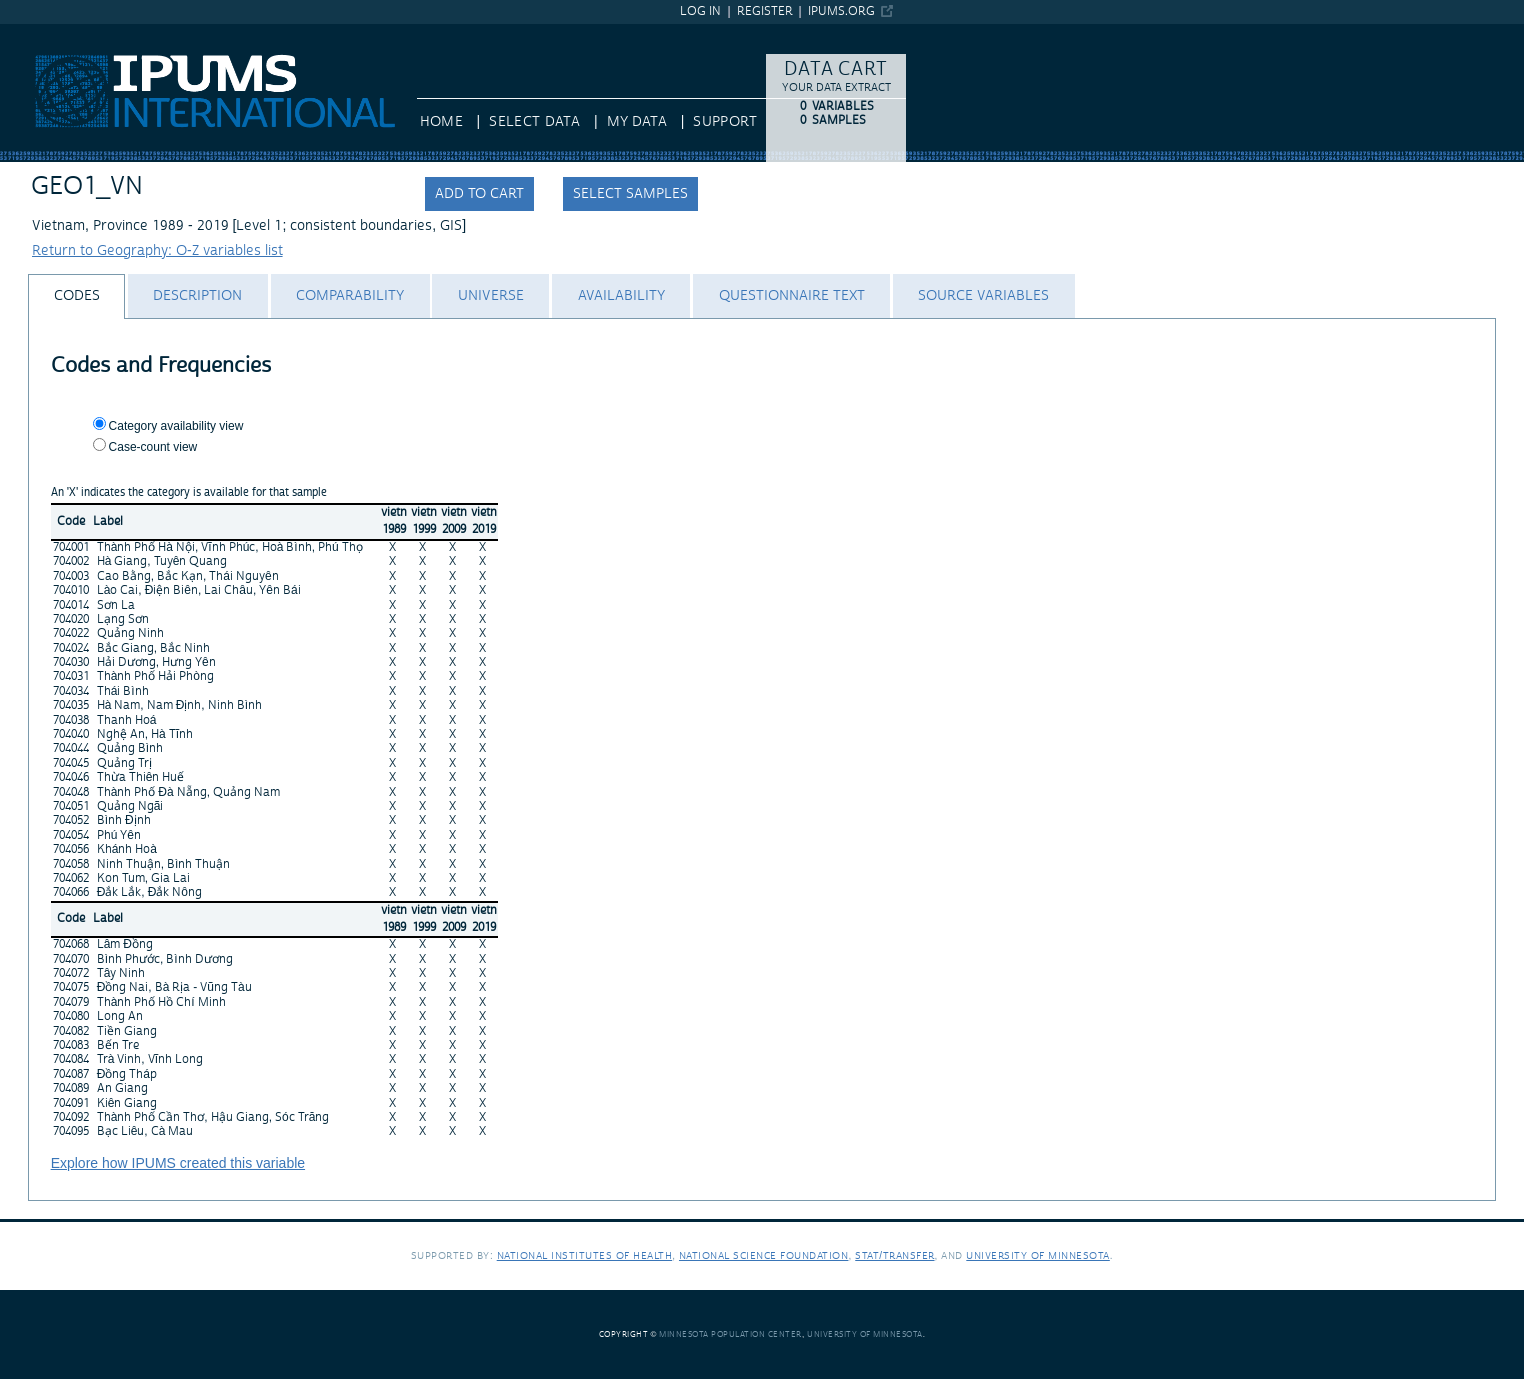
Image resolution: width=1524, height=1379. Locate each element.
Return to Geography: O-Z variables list (157, 251)
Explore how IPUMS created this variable (178, 1163)
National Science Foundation (764, 1255)
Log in (700, 11)
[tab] (76, 296)
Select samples (630, 194)
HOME (441, 122)
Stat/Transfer (894, 1255)
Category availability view (176, 426)
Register (765, 11)
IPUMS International (64, 33)
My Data (637, 122)
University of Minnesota (1038, 1255)
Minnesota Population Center (730, 1334)
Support (724, 122)
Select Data (534, 122)
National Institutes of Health (585, 1255)
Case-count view (153, 447)
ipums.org (841, 11)
